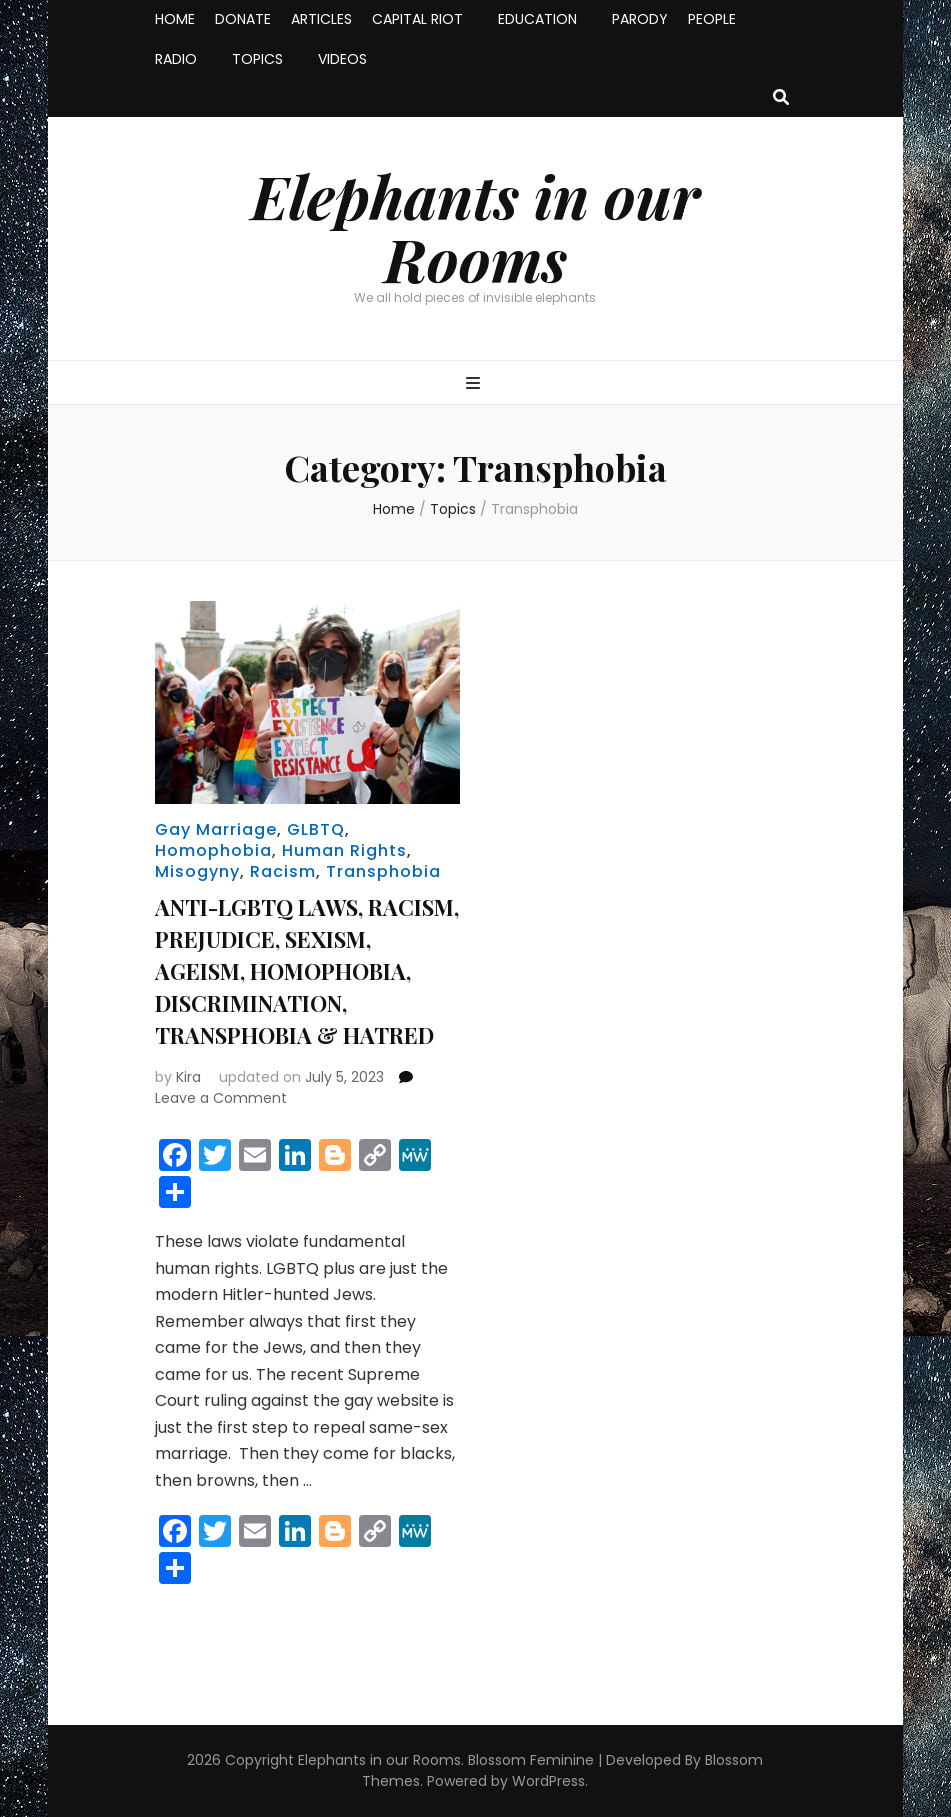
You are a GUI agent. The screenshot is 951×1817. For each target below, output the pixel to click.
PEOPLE (712, 19)
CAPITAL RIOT (417, 19)
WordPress (548, 1781)
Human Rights (344, 850)
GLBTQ (316, 829)
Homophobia (213, 850)
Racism (283, 871)
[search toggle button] (781, 98)
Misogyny (197, 871)
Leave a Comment (221, 1098)
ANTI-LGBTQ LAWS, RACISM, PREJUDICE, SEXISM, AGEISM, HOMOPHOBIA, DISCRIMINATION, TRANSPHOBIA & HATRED (307, 971)
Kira (188, 1077)
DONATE (243, 19)
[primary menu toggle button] (475, 384)
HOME (175, 19)
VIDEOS (342, 59)
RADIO (176, 59)
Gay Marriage (216, 829)
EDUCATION (537, 19)
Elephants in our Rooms (475, 226)
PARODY (640, 19)
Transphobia (383, 871)
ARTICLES (321, 19)
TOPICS (257, 59)
